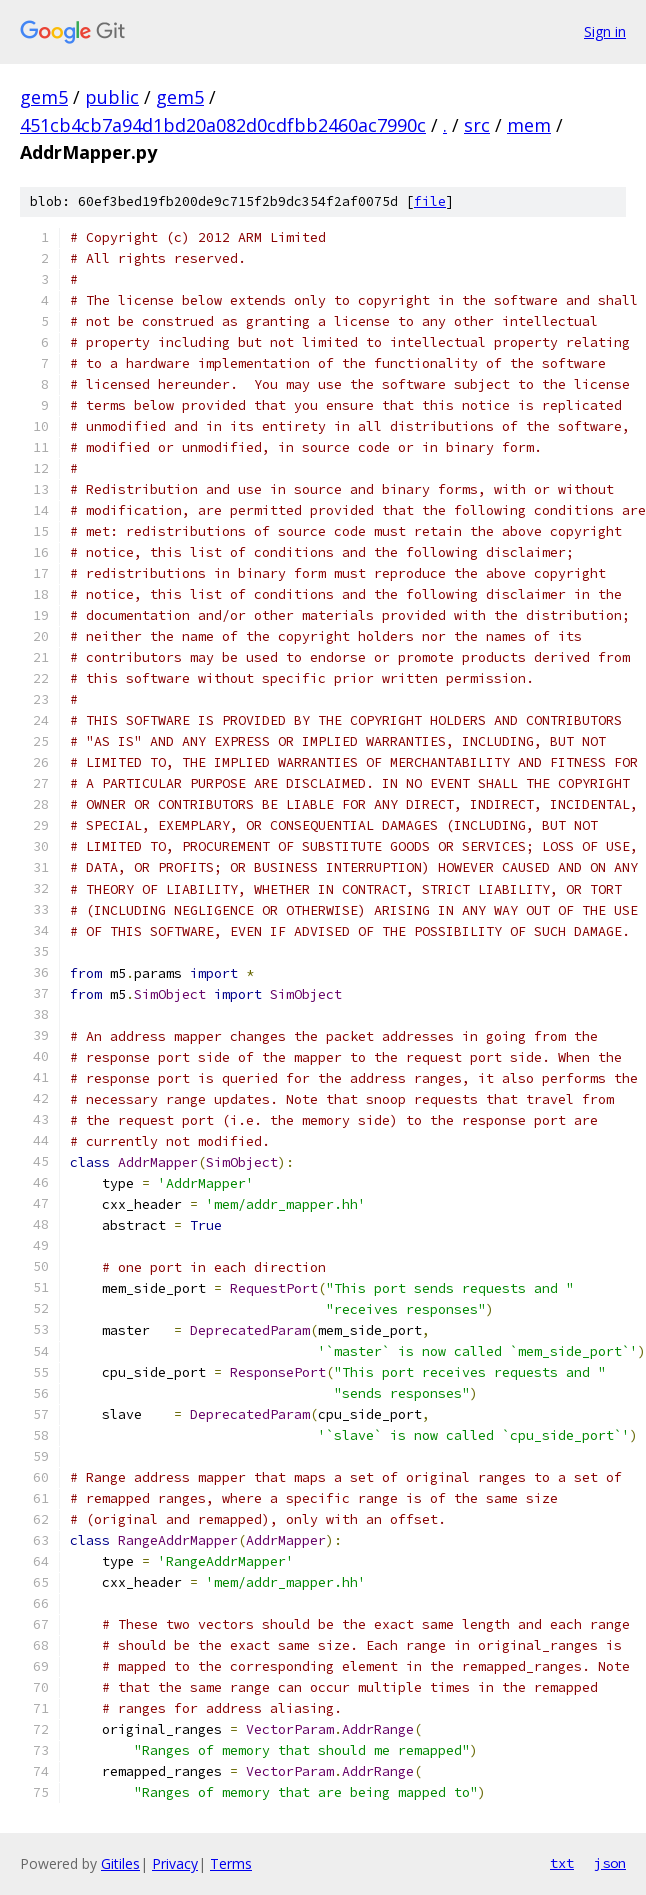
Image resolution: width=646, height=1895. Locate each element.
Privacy (175, 1863)
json (610, 1863)
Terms (231, 1863)
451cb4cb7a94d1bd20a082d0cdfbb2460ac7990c (223, 125)
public (112, 97)
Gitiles (120, 1863)
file (430, 201)
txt (562, 1863)
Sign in (605, 31)
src (477, 125)
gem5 (44, 97)
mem (529, 125)
